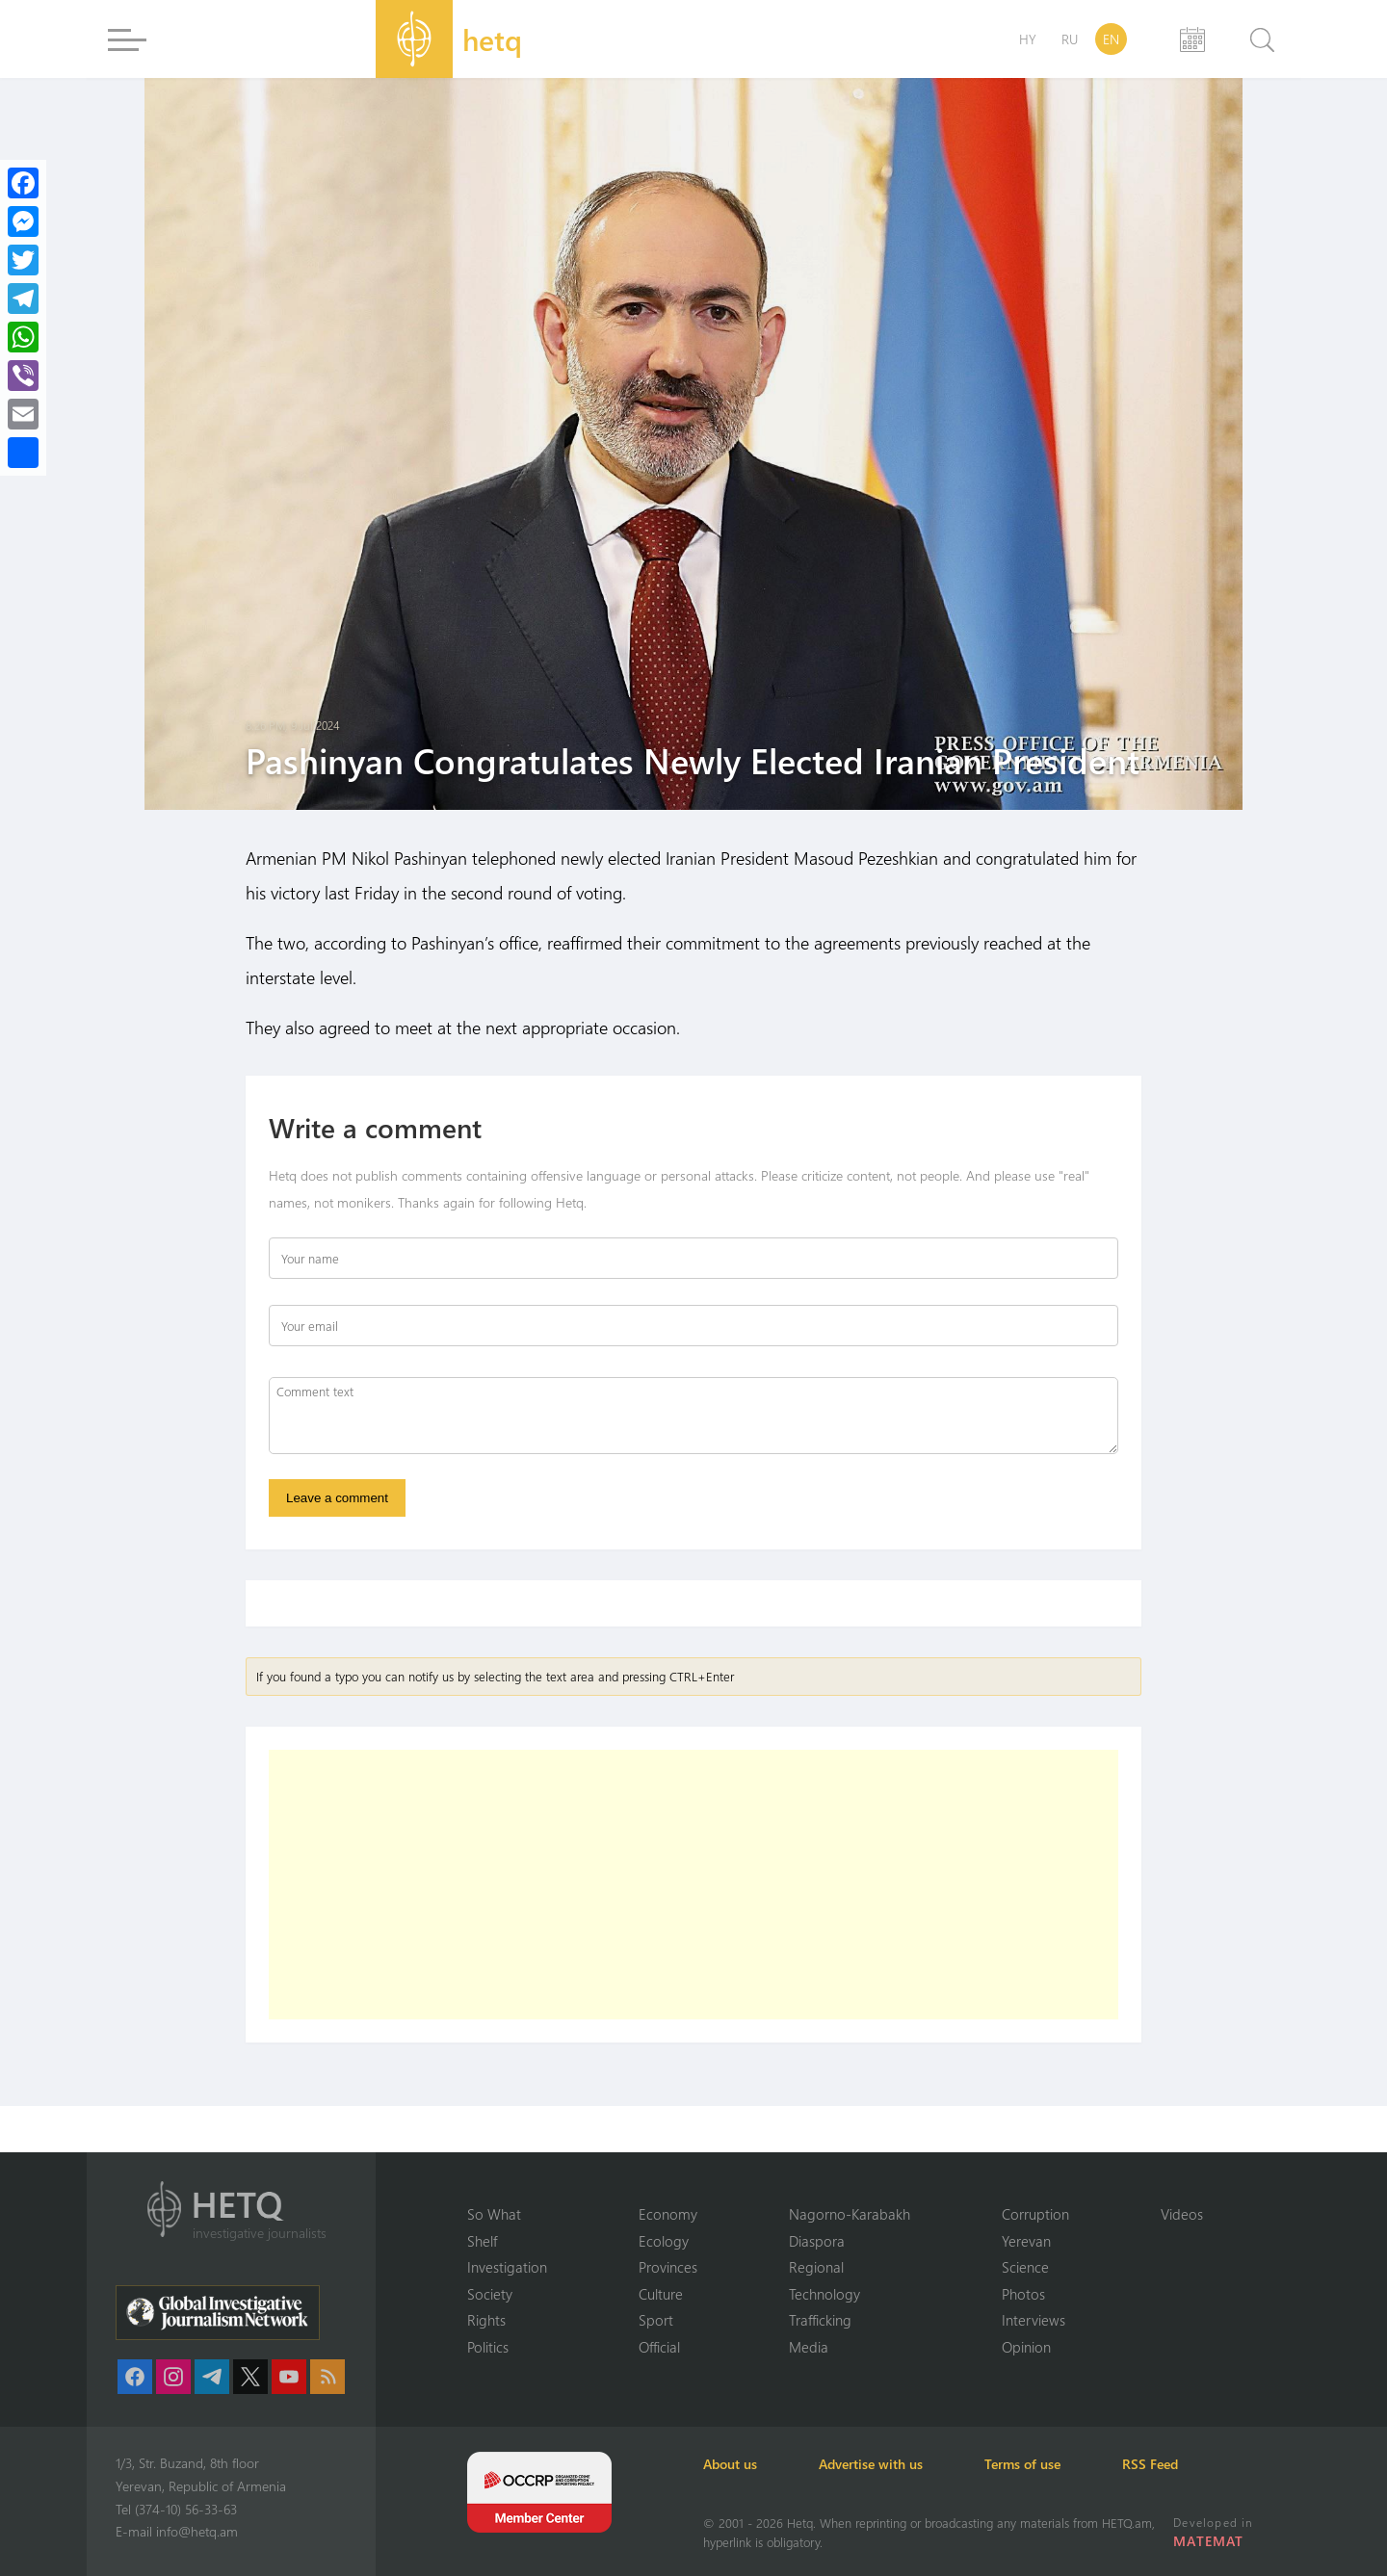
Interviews (1033, 2319)
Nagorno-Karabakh (849, 2214)
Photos (1023, 2293)
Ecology (664, 2241)
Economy (668, 2214)
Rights (486, 2319)
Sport (656, 2319)
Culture (661, 2293)
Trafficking (820, 2319)
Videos (1182, 2214)
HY (1027, 39)
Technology (824, 2293)
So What (494, 2214)
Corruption (1035, 2214)
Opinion (1026, 2346)
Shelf (482, 2241)
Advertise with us (871, 2464)
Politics (488, 2346)
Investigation (507, 2267)
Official (659, 2346)
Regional (816, 2267)
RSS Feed (1150, 2464)
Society (489, 2293)
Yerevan (1026, 2241)
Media (808, 2346)
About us (730, 2464)
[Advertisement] (693, 1884)
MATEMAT (1208, 2541)
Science (1025, 2267)
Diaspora (817, 2241)
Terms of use (1022, 2464)
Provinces (668, 2267)
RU (1069, 39)
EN (1111, 39)
